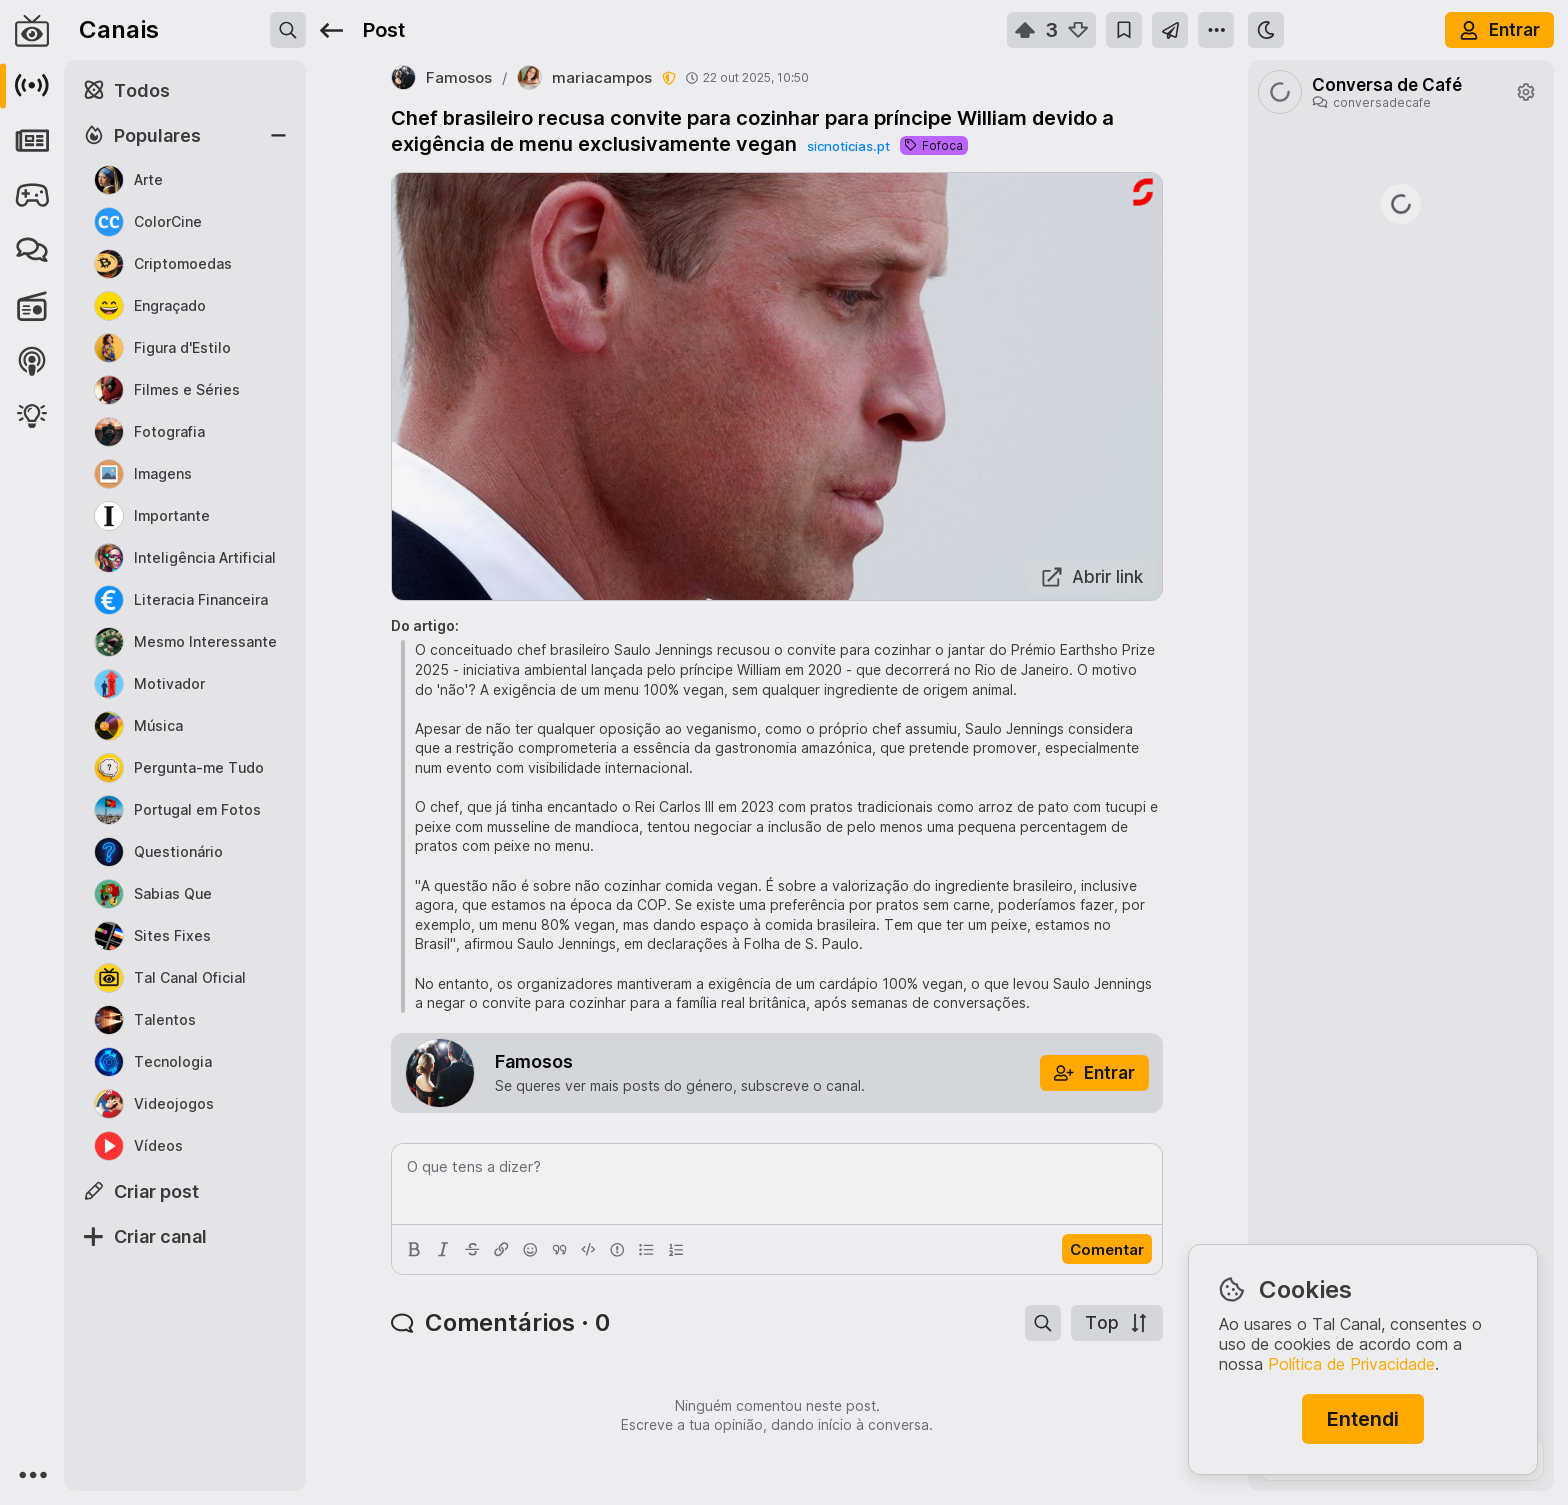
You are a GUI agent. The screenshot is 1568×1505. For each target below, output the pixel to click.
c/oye (1507, 271)
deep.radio (1296, 793)
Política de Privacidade (1351, 1364)
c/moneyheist (1303, 408)
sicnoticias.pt (848, 146)
